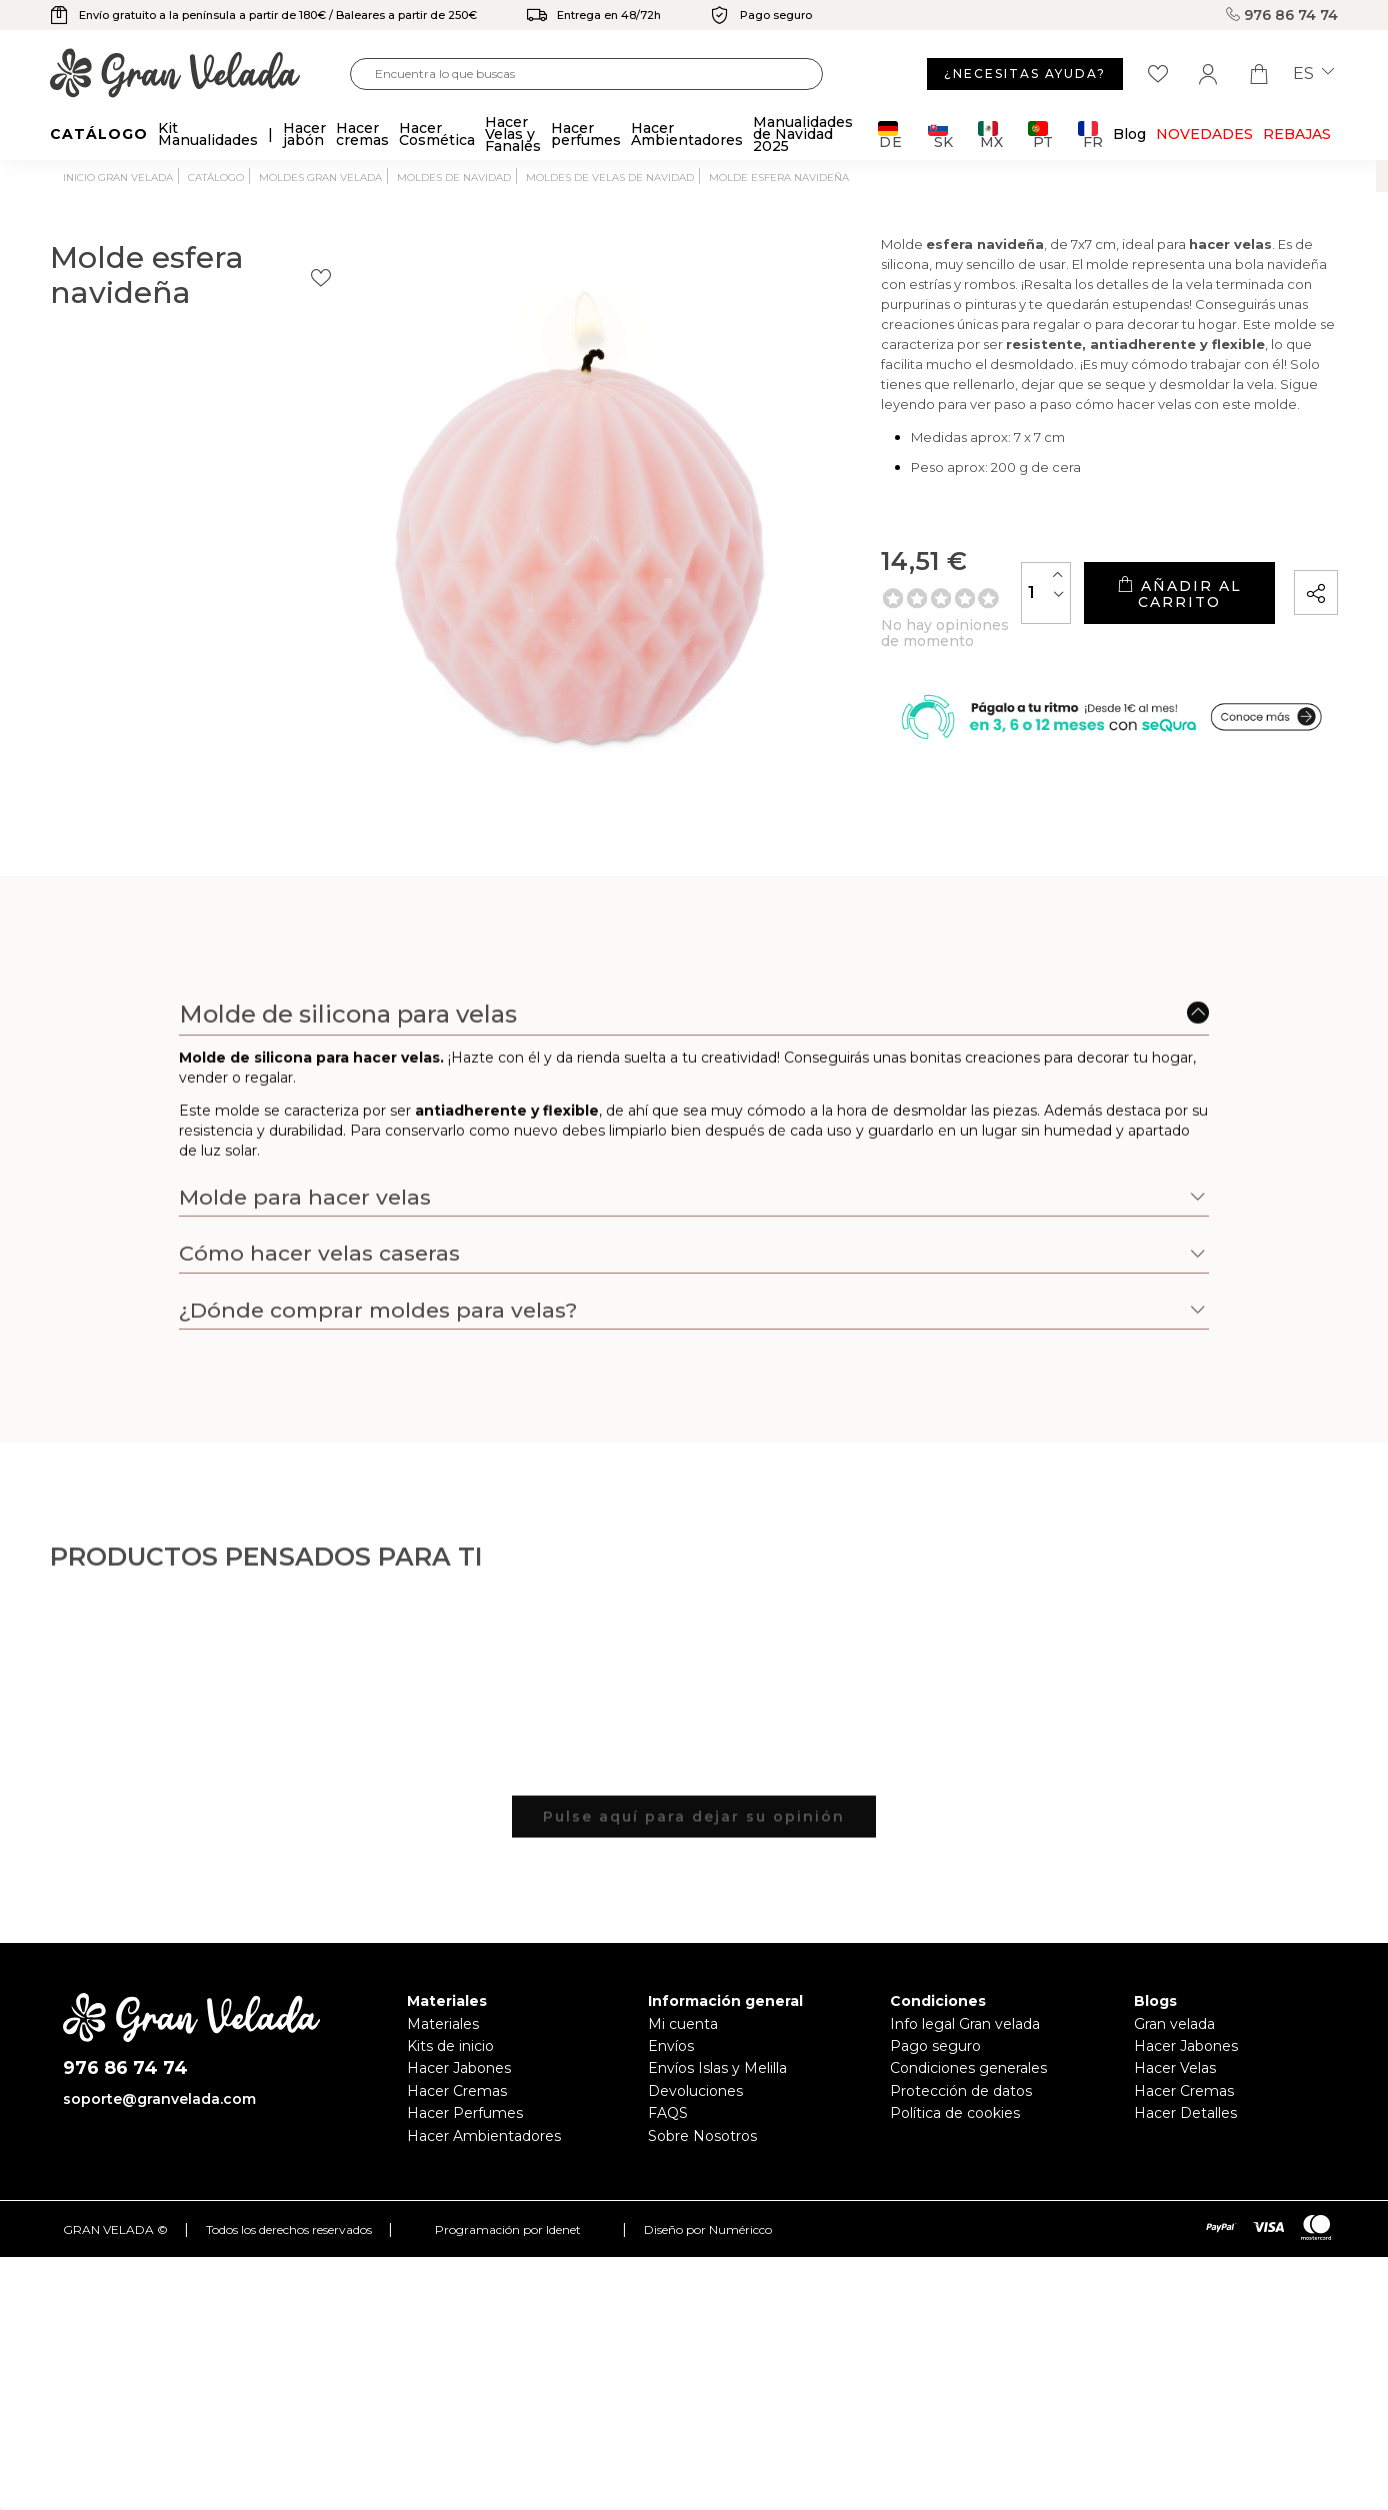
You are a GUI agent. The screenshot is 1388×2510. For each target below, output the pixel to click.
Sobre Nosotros (702, 2136)
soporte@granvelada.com (159, 2099)
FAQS (668, 2113)
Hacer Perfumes (465, 2113)
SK (940, 134)
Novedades (1204, 134)
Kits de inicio (450, 2046)
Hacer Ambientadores (484, 2136)
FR (1090, 134)
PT (1040, 134)
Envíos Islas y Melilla (717, 2068)
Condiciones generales (968, 2068)
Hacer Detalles (1185, 2113)
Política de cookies (955, 2113)
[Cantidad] (957, 619)
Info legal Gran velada (965, 2024)
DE (890, 134)
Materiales (443, 2024)
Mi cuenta (683, 2024)
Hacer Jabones (459, 2068)
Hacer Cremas (457, 2091)
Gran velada (1174, 2024)
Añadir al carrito (1134, 620)
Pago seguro (935, 2046)
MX (990, 134)
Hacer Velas (1175, 2068)
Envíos (671, 2046)
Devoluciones (695, 2091)
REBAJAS (1297, 134)
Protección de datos (961, 2091)
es (1313, 74)
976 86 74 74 (1282, 15)
